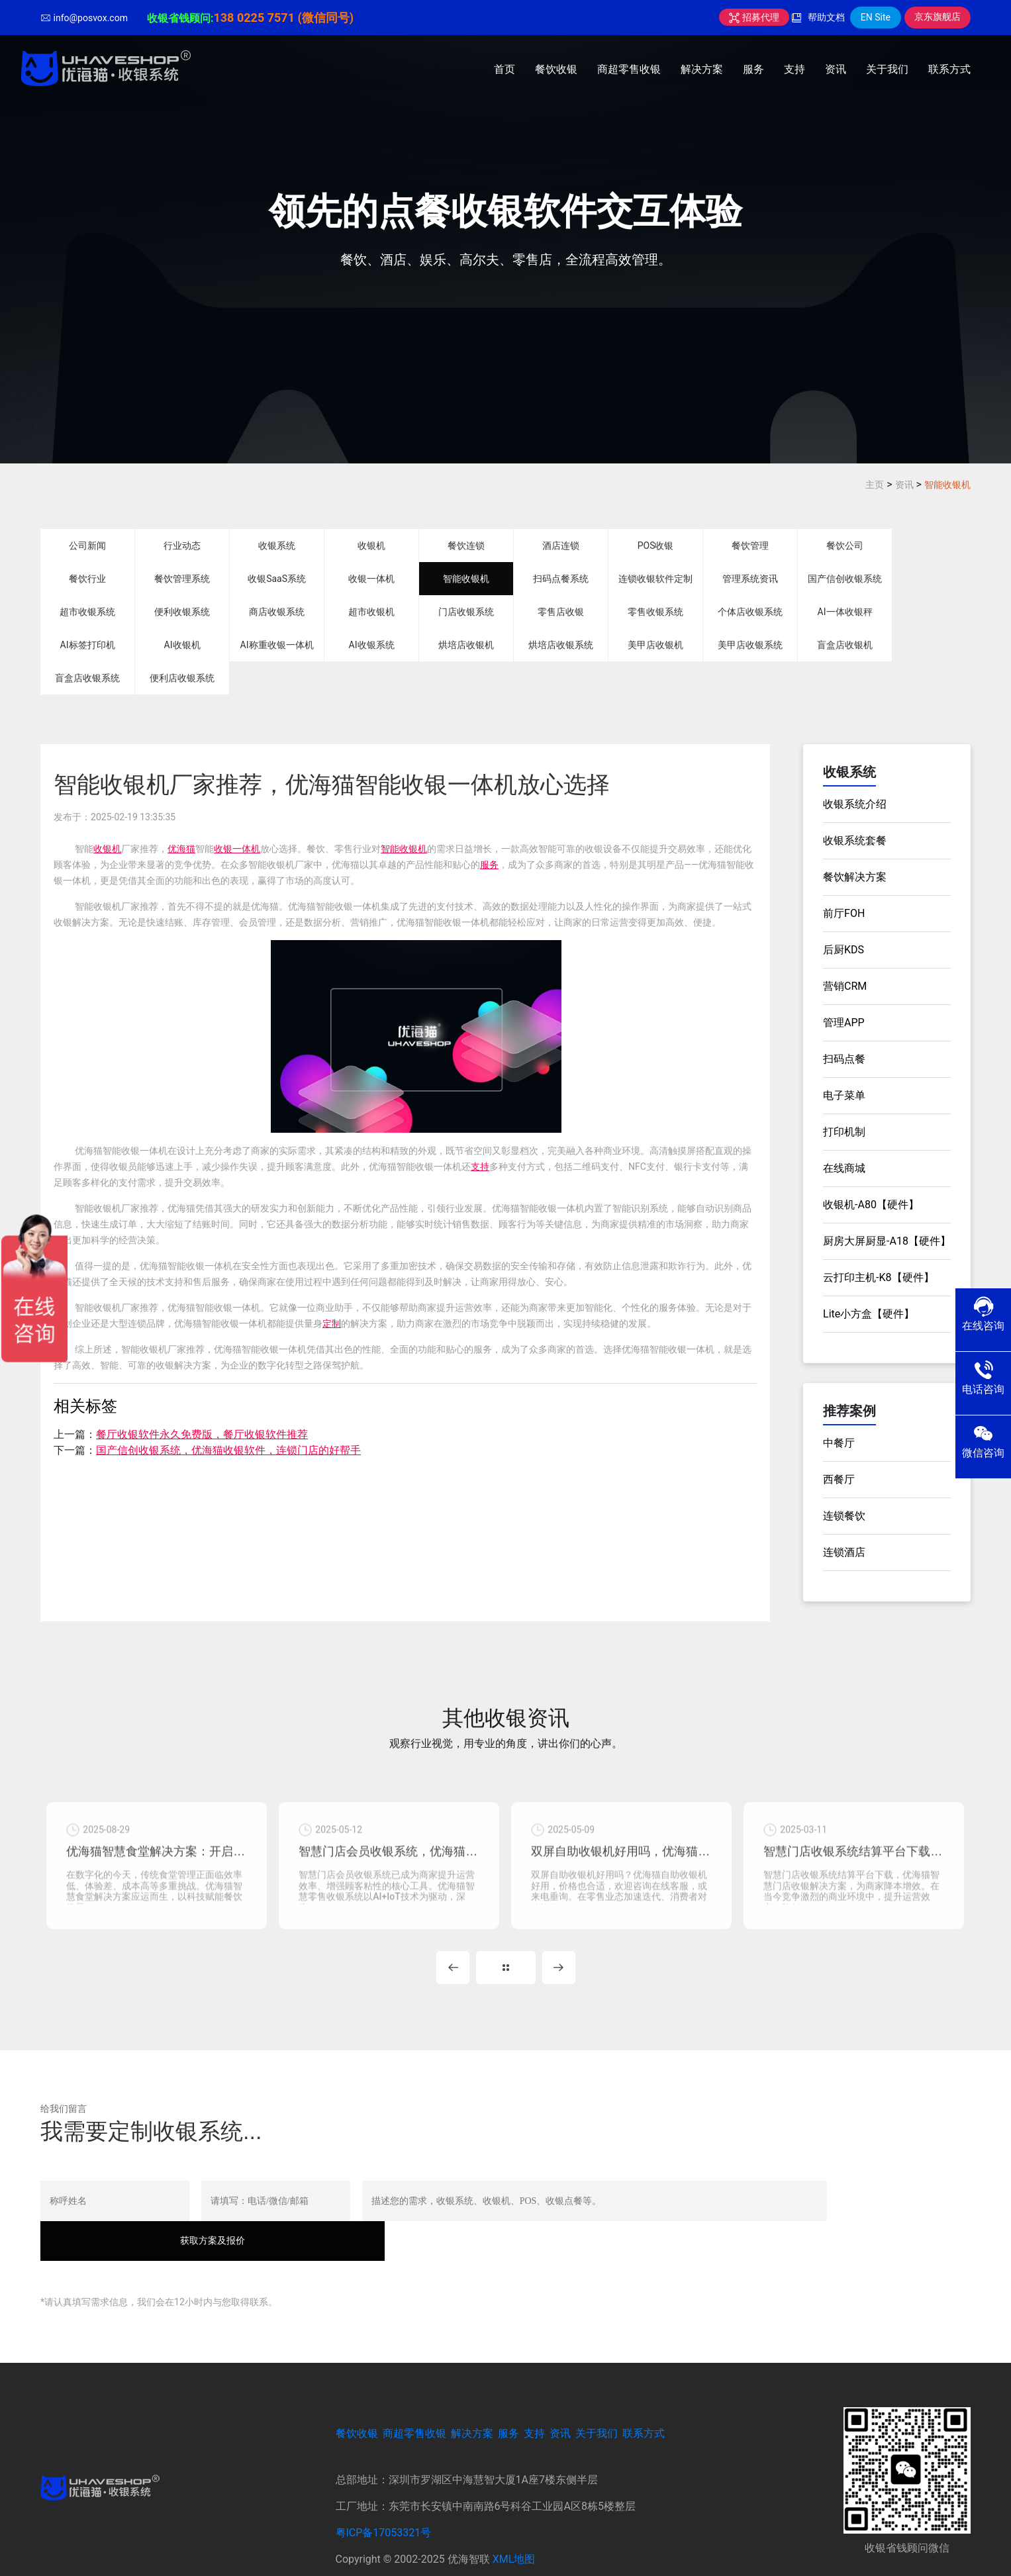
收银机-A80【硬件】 (871, 1204)
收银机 (371, 545)
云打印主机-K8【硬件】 (878, 1277)
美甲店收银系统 (750, 645)
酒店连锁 (560, 545)
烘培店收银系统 (560, 645)
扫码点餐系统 (561, 578)
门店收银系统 (466, 611)
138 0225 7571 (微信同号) (283, 17)
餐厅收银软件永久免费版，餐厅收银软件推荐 (202, 1434)
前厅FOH (844, 913)
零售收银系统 (655, 611)
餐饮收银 (556, 69)
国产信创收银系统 (845, 578)
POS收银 (656, 545)
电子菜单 (844, 1095)
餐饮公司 (844, 545)
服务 (753, 69)
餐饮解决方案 (855, 877)
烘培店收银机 (466, 645)
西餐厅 (839, 1479)
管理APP (844, 1022)
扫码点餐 (844, 1059)
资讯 (835, 69)
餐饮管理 (750, 545)
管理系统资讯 (750, 578)
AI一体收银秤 (845, 611)
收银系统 (276, 545)
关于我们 (887, 69)
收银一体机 (371, 578)
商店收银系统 (277, 611)
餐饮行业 (87, 578)
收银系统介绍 (855, 804)
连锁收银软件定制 (655, 578)
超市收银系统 (87, 611)
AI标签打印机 (87, 645)
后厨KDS (843, 949)
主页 (874, 484)
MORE (506, 1972)
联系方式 (949, 69)
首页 (504, 69)
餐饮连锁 (466, 545)
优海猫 (181, 848)
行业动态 (182, 545)
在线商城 (844, 1168)
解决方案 (702, 69)
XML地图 (514, 2524)
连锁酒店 (844, 1552)
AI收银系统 (372, 645)
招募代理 (754, 17)
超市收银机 (371, 611)
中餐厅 (839, 1443)
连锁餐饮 (844, 1515)
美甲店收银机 (655, 645)
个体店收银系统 (750, 611)
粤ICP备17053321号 (384, 2497)
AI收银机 (182, 645)
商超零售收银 (629, 69)
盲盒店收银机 (845, 645)
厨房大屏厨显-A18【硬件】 (887, 1241)
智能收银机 (947, 484)
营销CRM (845, 986)
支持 (794, 69)
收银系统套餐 (855, 840)
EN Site (876, 17)
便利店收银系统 (182, 678)
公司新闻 (87, 545)
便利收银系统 (182, 611)
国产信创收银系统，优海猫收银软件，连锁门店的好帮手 (228, 1450)
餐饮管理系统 (182, 578)
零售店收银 (561, 611)
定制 (331, 1323)
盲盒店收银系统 (87, 678)
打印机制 (844, 1131)
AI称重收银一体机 (277, 645)
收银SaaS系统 (277, 578)
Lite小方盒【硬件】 (868, 1314)
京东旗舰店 (937, 16)
